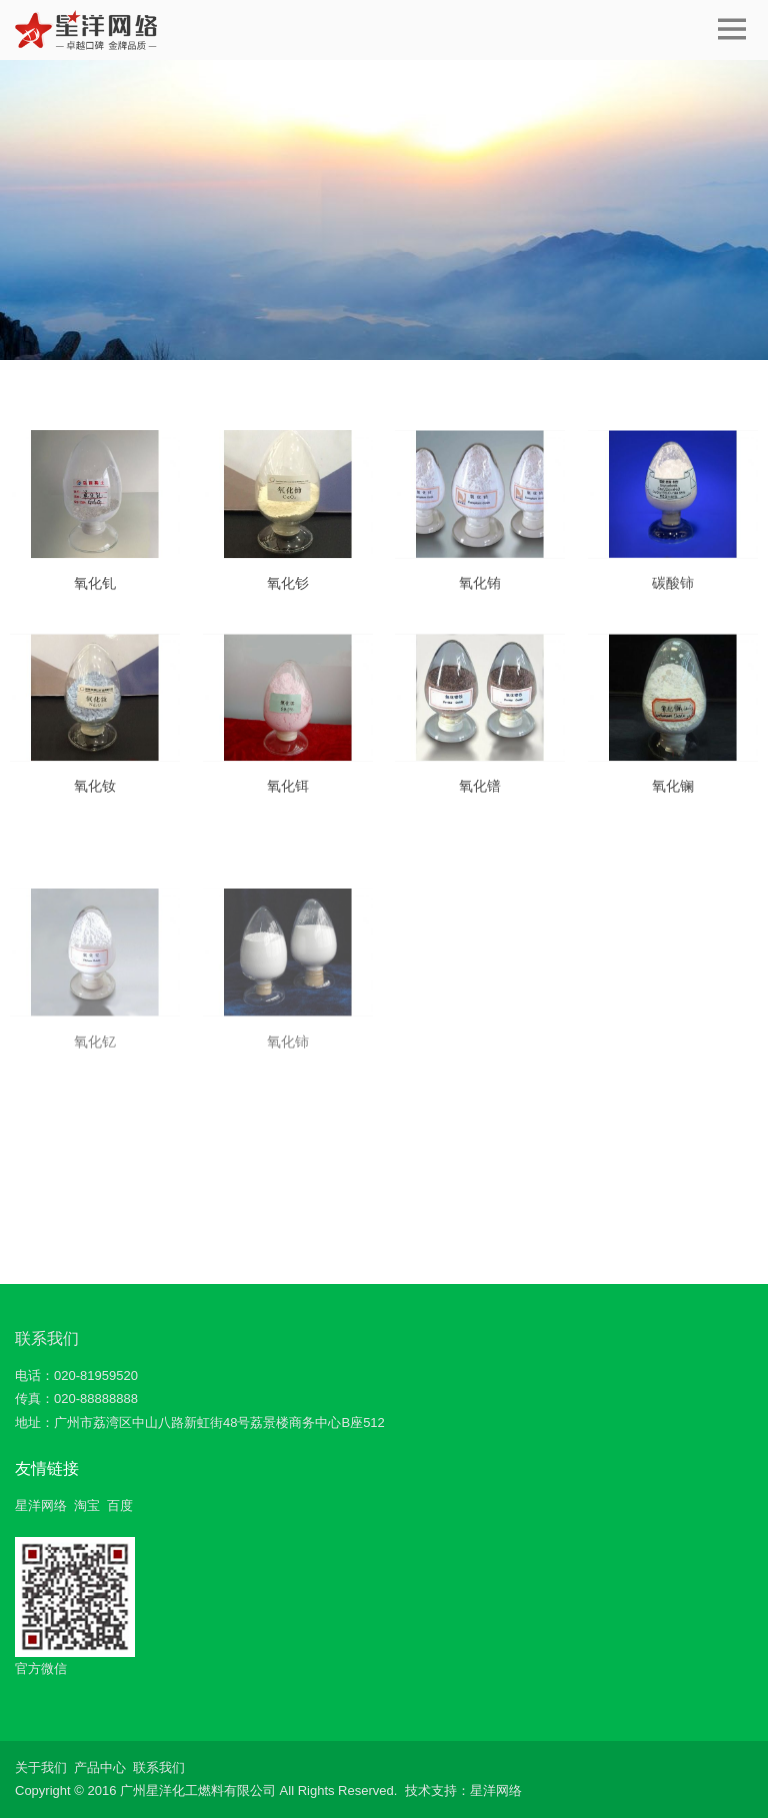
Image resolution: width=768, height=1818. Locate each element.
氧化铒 (288, 801)
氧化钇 (95, 1147)
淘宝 (87, 1505)
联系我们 (47, 1338)
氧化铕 (480, 597)
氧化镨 (480, 801)
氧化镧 (673, 801)
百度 (120, 1505)
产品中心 (100, 1767)
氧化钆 (95, 596)
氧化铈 (288, 1147)
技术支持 (431, 1790)
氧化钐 (288, 596)
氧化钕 (95, 801)
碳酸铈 (673, 597)
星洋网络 (41, 1505)
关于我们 (41, 1767)
